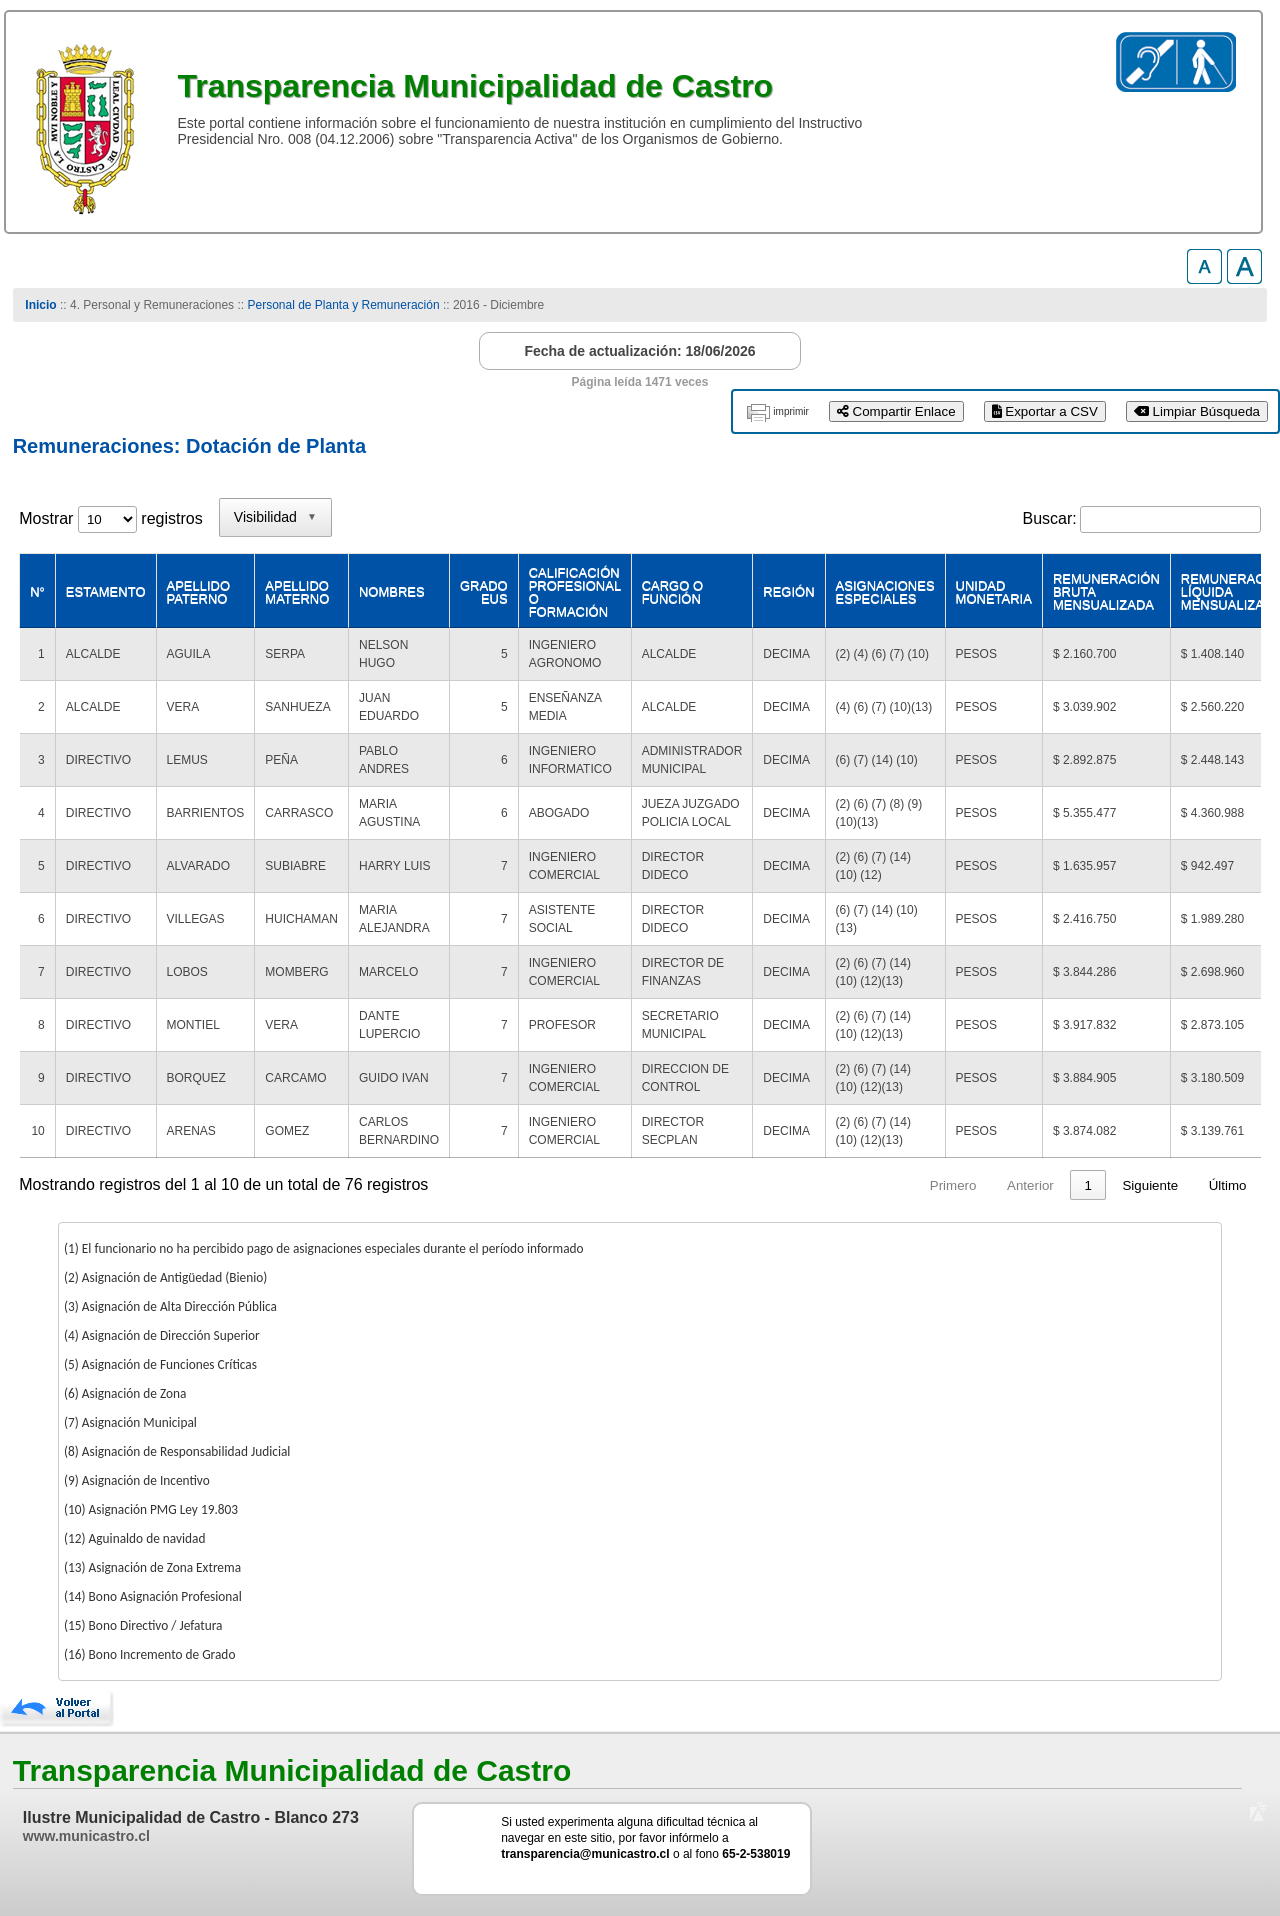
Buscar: (1050, 518)
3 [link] (925, 1185)
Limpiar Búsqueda (1197, 411)
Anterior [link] (792, 1185)
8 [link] (1087, 1185)
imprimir (791, 411)
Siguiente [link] (1150, 1185)
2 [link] (887, 1185)
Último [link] (1228, 1185)
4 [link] (963, 1185)
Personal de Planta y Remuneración (343, 305)
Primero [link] (714, 1185)
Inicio (40, 305)
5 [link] (1001, 1185)
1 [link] (849, 1185)
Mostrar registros (110, 518)
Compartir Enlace (896, 411)
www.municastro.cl (86, 1836)
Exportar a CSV (1045, 411)
